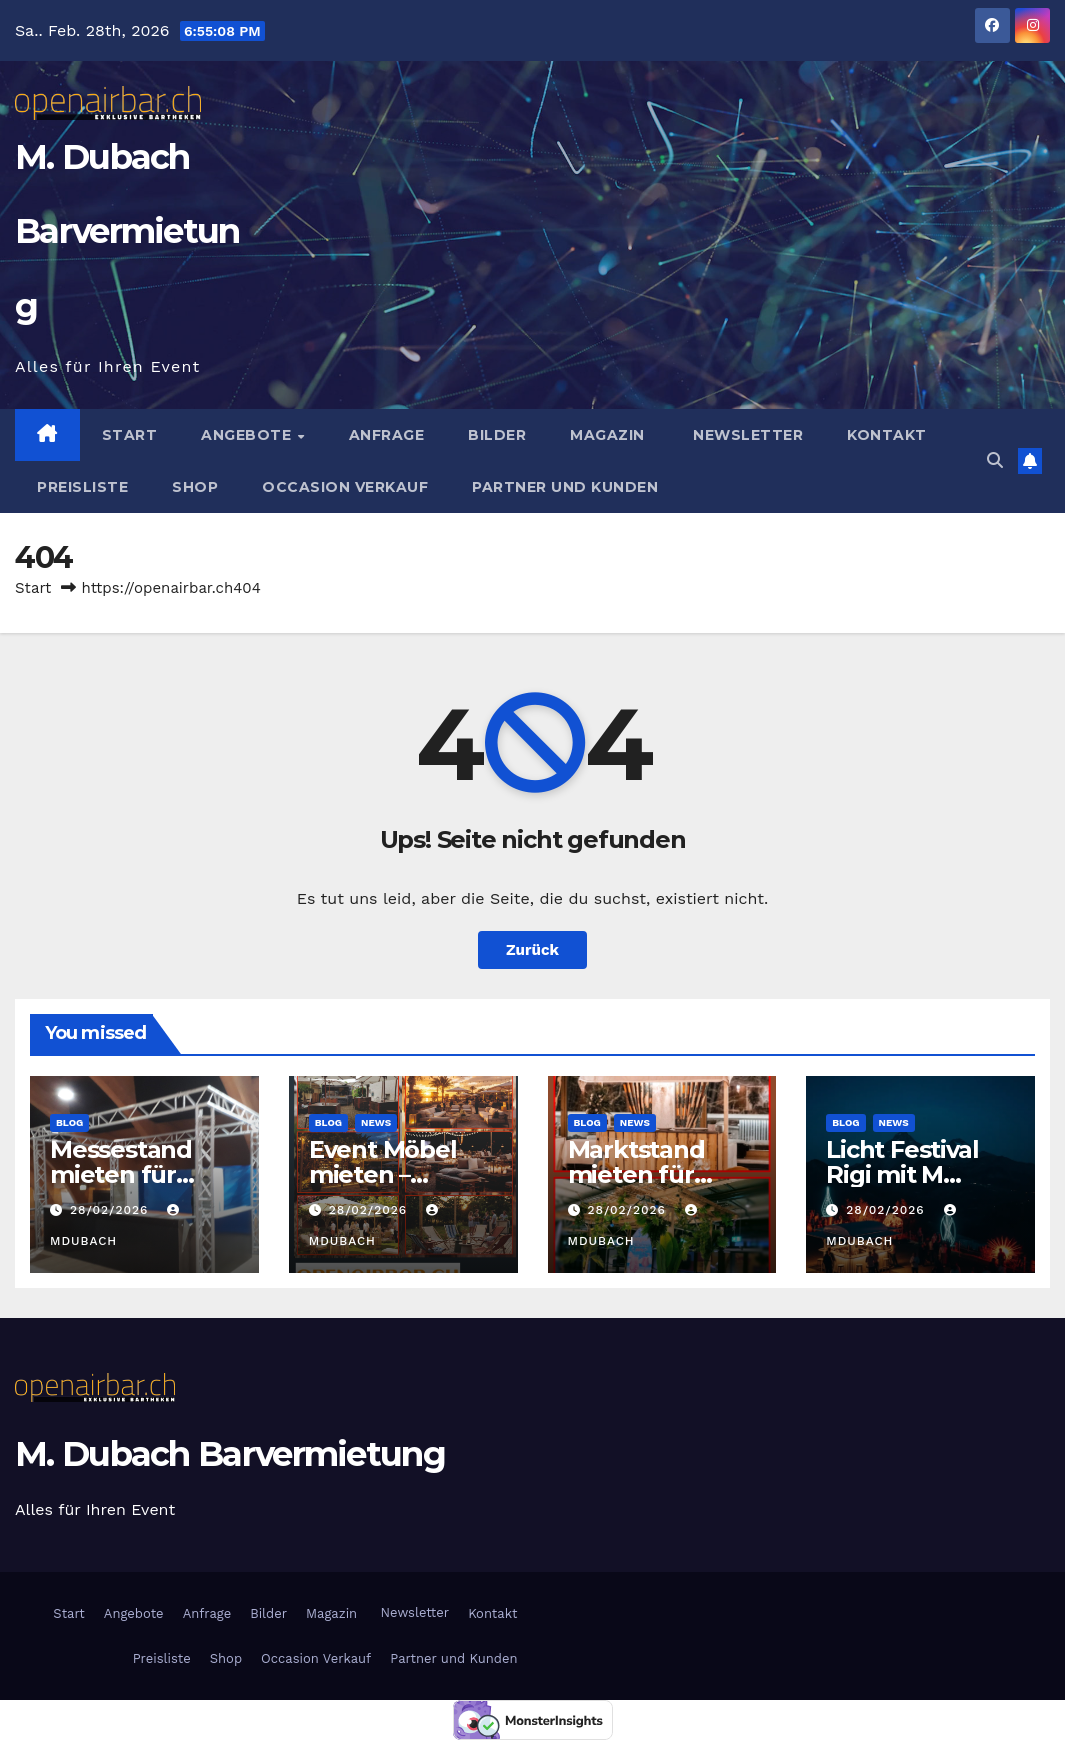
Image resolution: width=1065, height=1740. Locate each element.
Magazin (607, 435)
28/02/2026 (111, 1210)
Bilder (497, 435)
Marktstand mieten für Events (636, 1174)
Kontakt (887, 435)
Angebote (248, 435)
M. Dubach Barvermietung (127, 232)
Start (130, 435)
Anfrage (387, 435)
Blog (69, 1122)
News (376, 1122)
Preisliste (82, 487)
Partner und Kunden (565, 487)
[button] (995, 460)
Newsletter (746, 435)
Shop (195, 487)
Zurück (532, 950)
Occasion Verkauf (345, 487)
